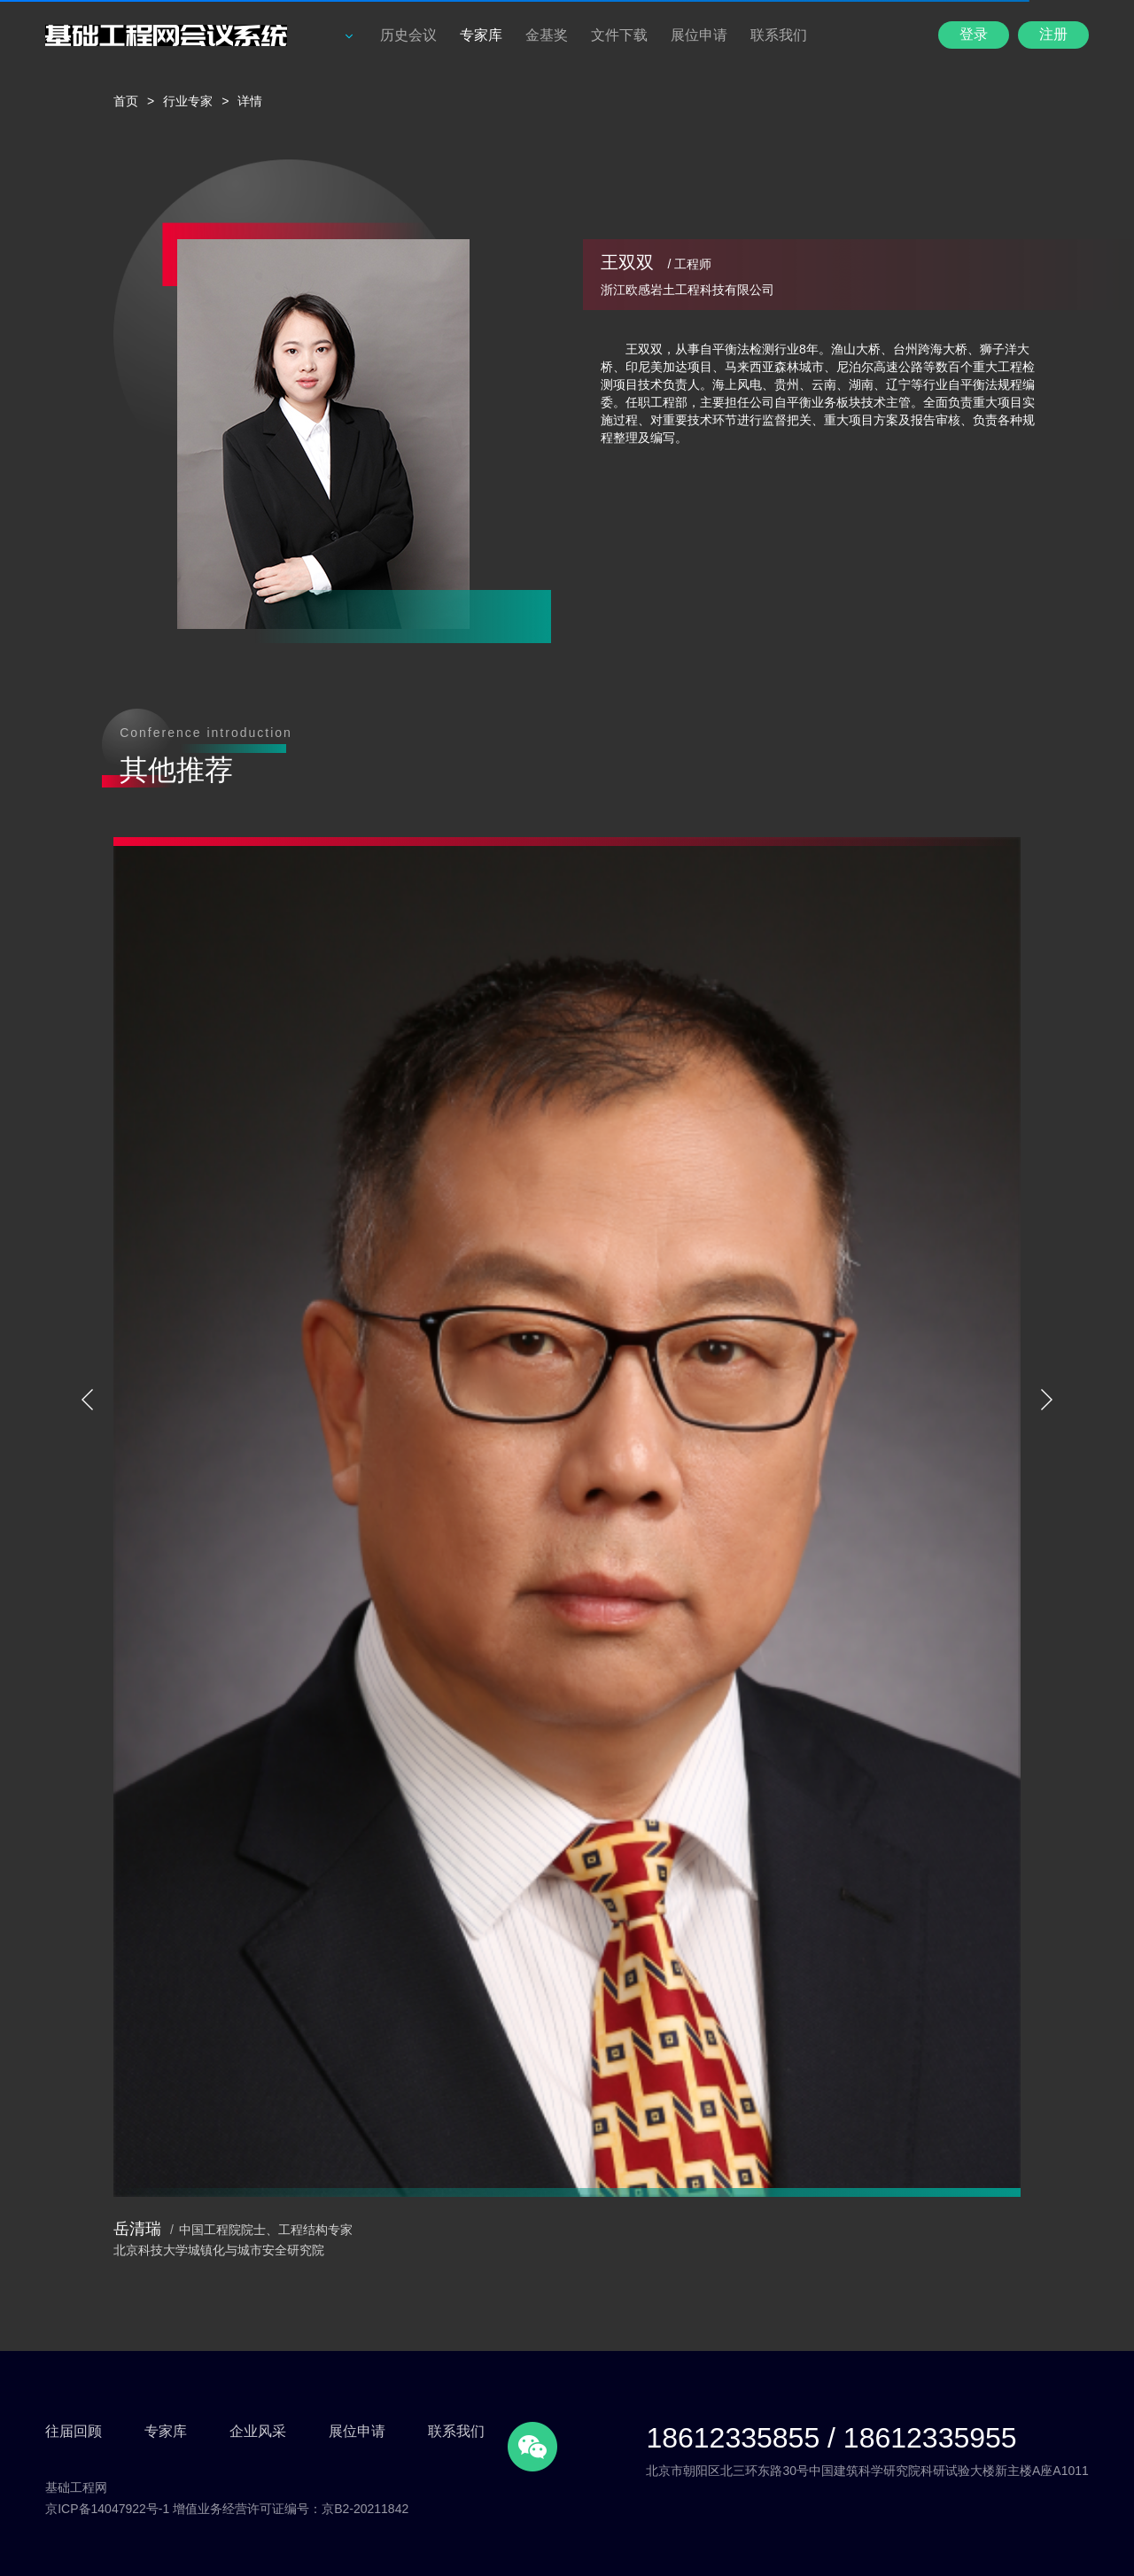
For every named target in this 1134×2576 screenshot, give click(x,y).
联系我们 (778, 35)
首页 (125, 101)
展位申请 (699, 35)
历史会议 (408, 35)
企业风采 (257, 2431)
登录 (973, 34)
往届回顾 (73, 2431)
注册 (1053, 34)
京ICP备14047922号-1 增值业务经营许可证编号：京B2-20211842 (226, 2509)
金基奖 (546, 35)
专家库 (481, 35)
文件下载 (619, 35)
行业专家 (188, 101)
